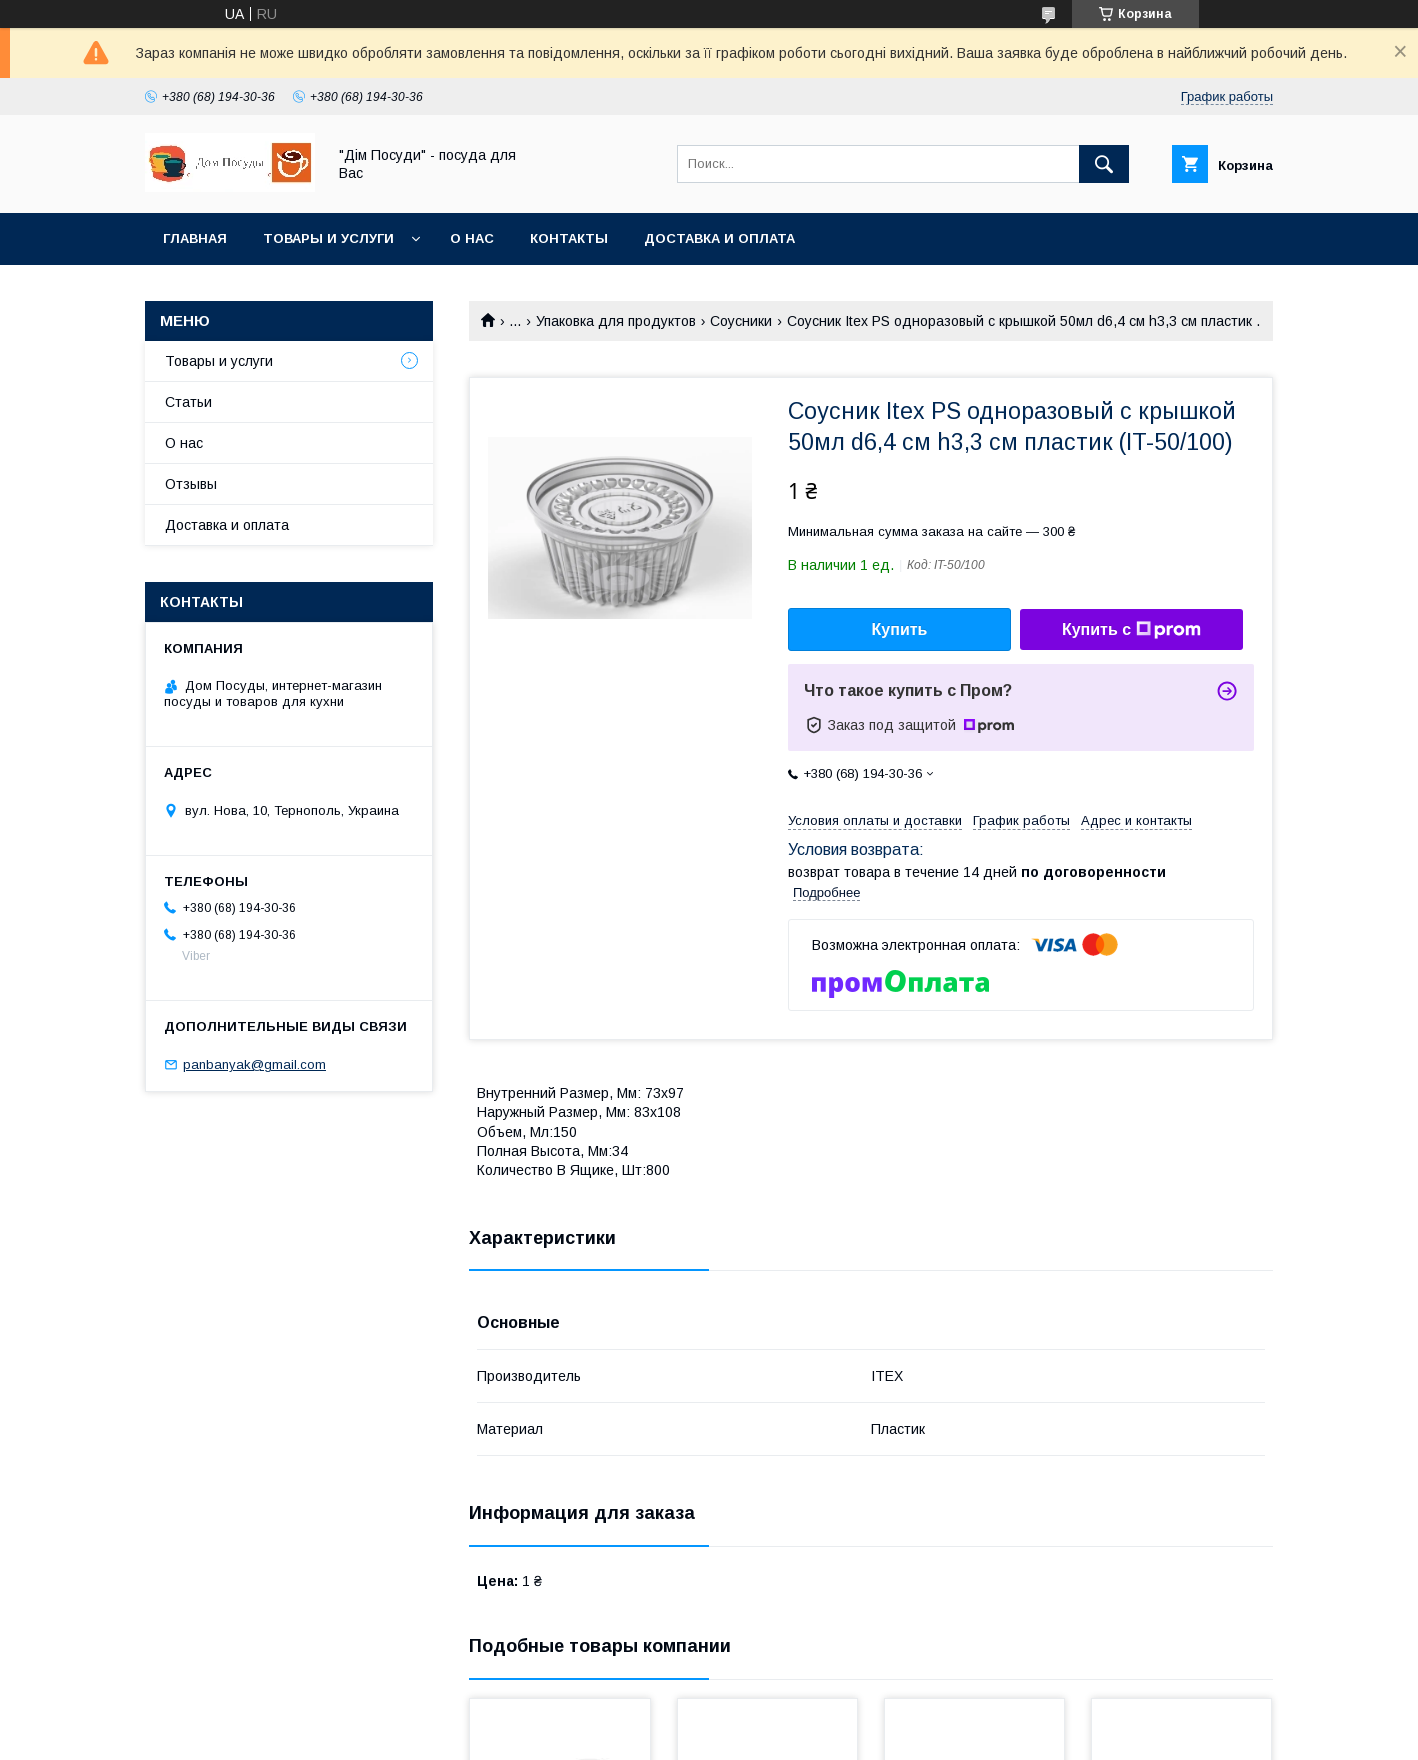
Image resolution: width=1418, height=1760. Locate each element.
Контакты (569, 238)
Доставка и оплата (719, 238)
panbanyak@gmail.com (254, 1064)
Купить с (1131, 630)
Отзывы (191, 484)
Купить (900, 629)
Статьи (188, 402)
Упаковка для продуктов (616, 321)
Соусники (741, 321)
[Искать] (1104, 164)
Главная (195, 238)
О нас (472, 238)
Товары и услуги (328, 238)
